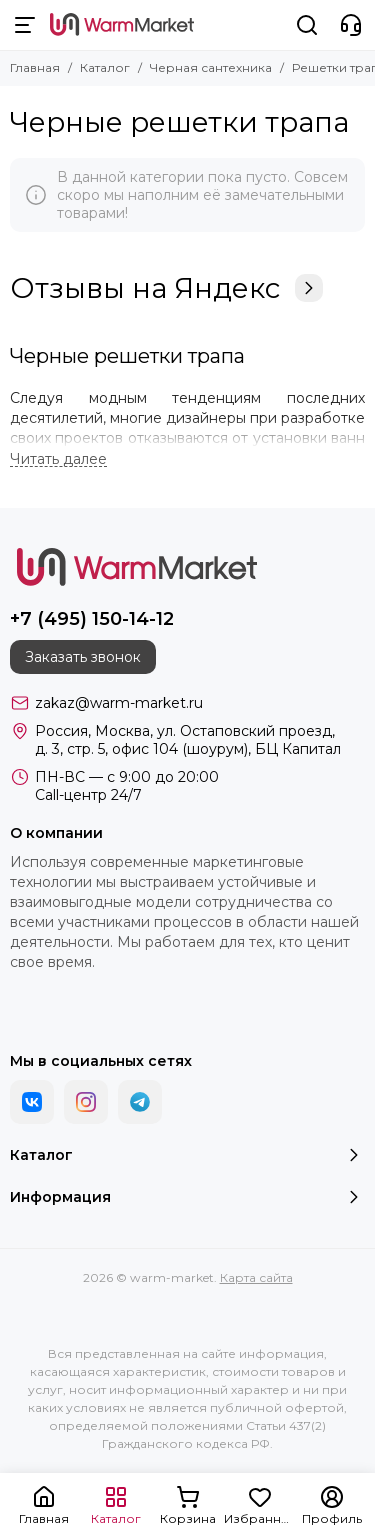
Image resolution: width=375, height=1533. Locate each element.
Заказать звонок (83, 657)
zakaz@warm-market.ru (119, 703)
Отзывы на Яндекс (166, 288)
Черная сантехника (211, 67)
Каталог (105, 67)
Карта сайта (256, 1277)
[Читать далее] (58, 459)
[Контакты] (351, 25)
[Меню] (25, 25)
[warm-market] (122, 25)
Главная (35, 67)
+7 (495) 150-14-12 (92, 619)
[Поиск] (307, 25)
